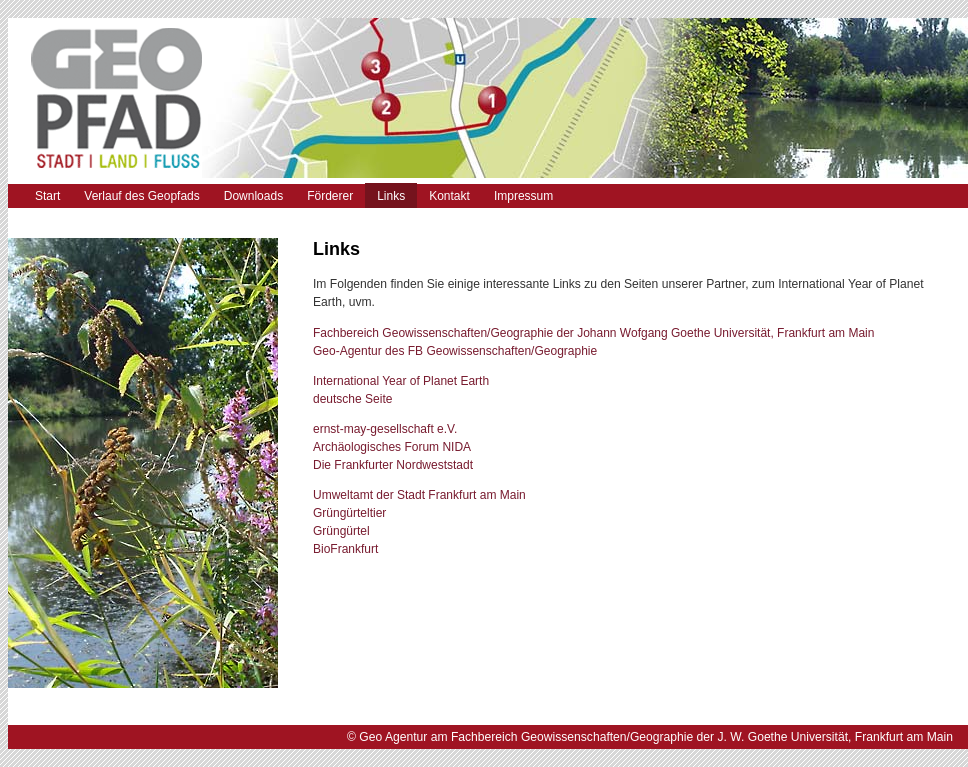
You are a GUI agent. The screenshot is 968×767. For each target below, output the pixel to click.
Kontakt (449, 196)
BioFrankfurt (345, 549)
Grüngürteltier (349, 513)
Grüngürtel (341, 531)
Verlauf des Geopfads (141, 196)
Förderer (330, 196)
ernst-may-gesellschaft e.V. (385, 429)
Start (47, 196)
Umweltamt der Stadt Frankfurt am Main (419, 495)
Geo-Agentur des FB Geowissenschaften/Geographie (455, 351)
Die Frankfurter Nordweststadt (393, 465)
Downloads (253, 196)
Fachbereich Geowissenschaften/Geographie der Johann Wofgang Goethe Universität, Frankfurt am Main (593, 333)
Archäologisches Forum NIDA (392, 447)
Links (391, 196)
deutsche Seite (352, 399)
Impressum (523, 196)
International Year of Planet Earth (401, 381)
